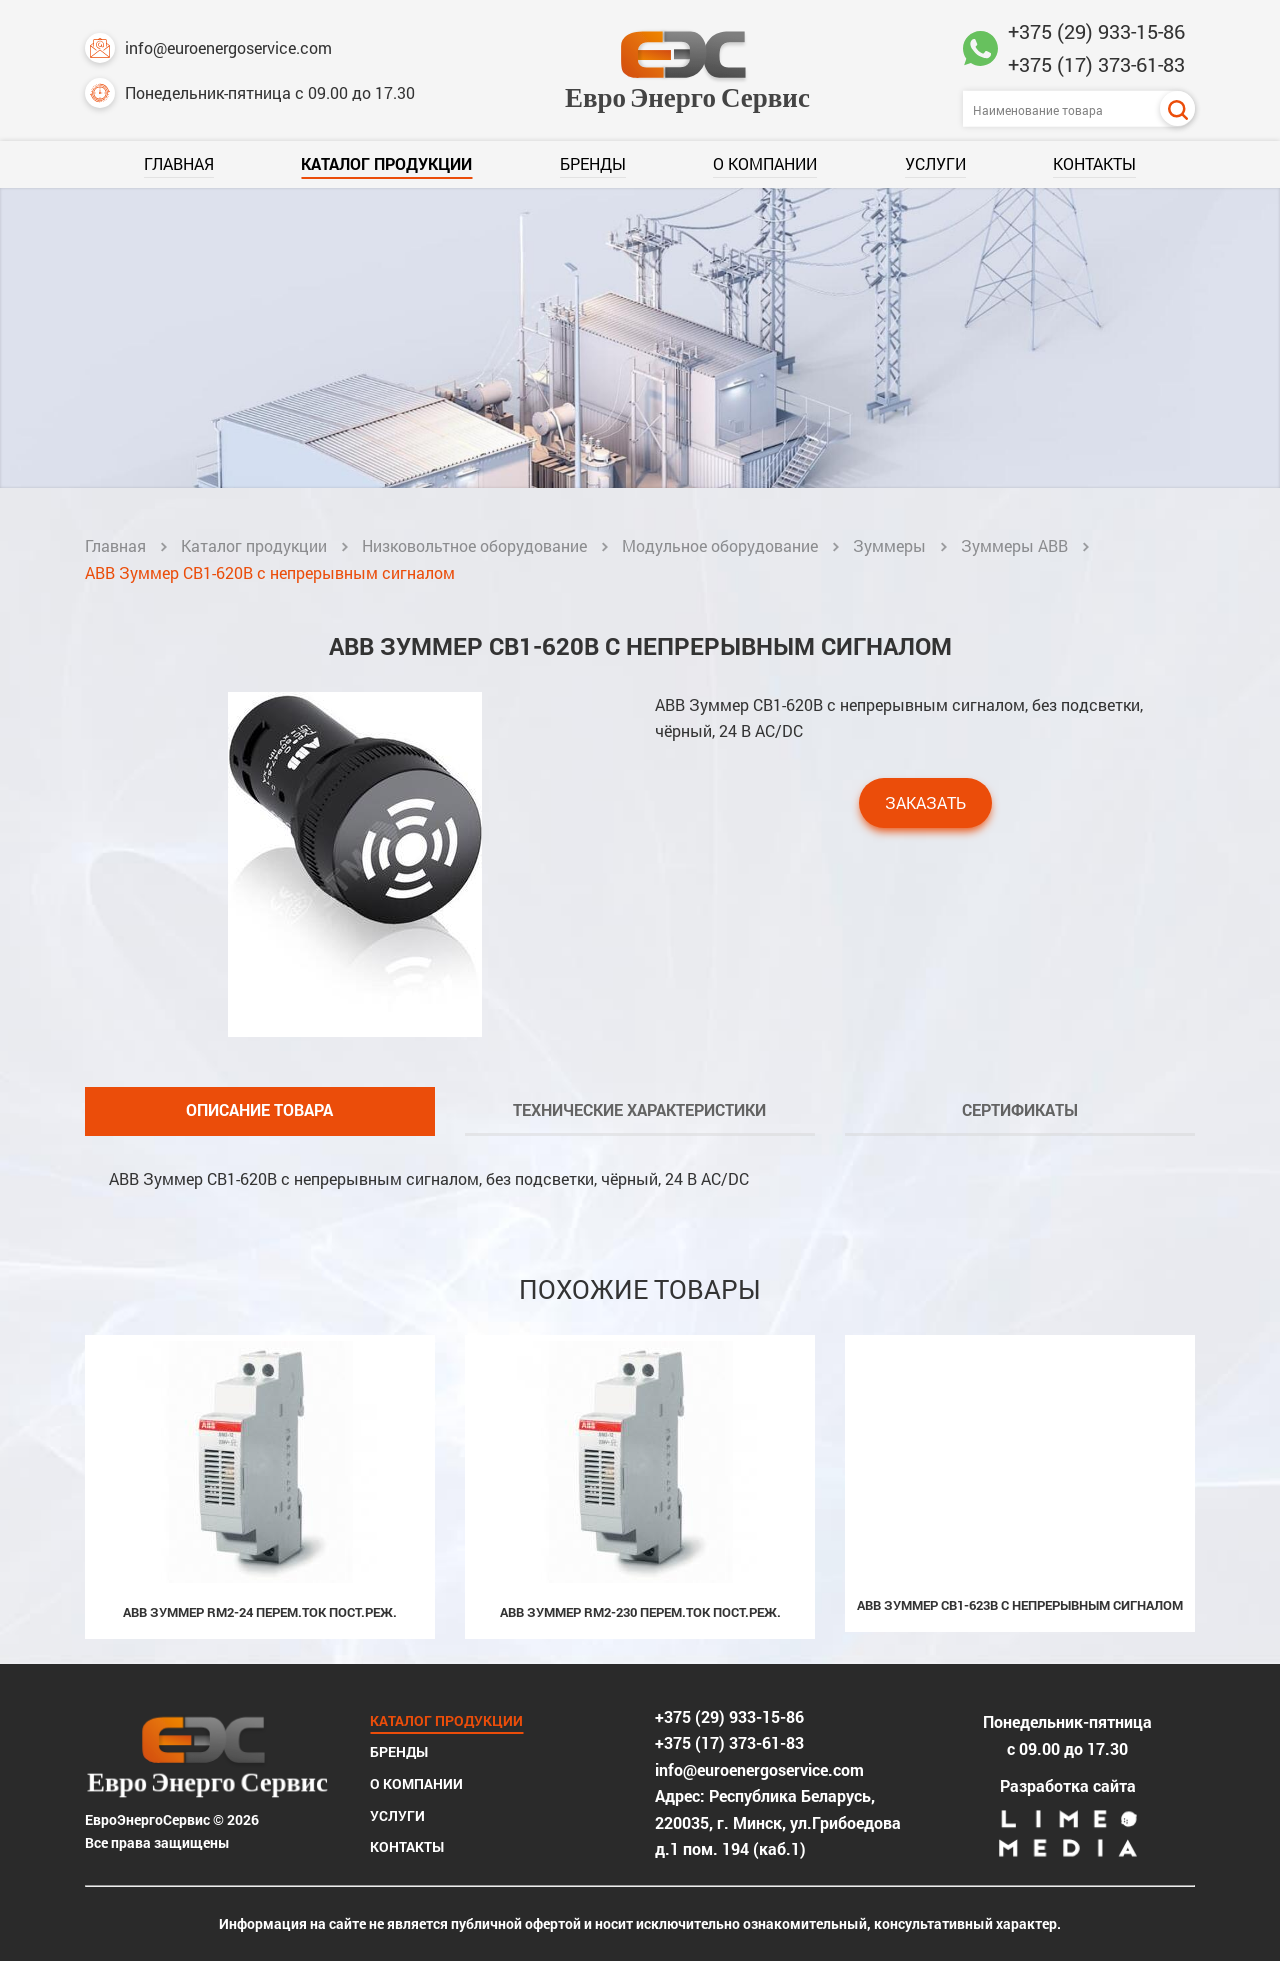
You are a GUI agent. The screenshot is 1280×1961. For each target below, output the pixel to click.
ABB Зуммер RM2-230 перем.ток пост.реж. (640, 1612)
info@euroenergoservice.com (208, 48)
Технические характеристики (639, 1109)
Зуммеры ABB (1014, 545)
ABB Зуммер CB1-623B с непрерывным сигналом (1020, 1605)
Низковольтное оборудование (474, 545)
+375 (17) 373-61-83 (1096, 64)
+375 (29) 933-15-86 (1096, 31)
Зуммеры (889, 545)
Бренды (593, 163)
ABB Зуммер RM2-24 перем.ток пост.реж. (260, 1612)
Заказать (925, 802)
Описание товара (259, 1109)
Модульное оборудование (720, 545)
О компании (765, 163)
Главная (179, 163)
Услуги (935, 163)
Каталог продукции (386, 163)
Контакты (1094, 163)
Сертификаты (1020, 1109)
